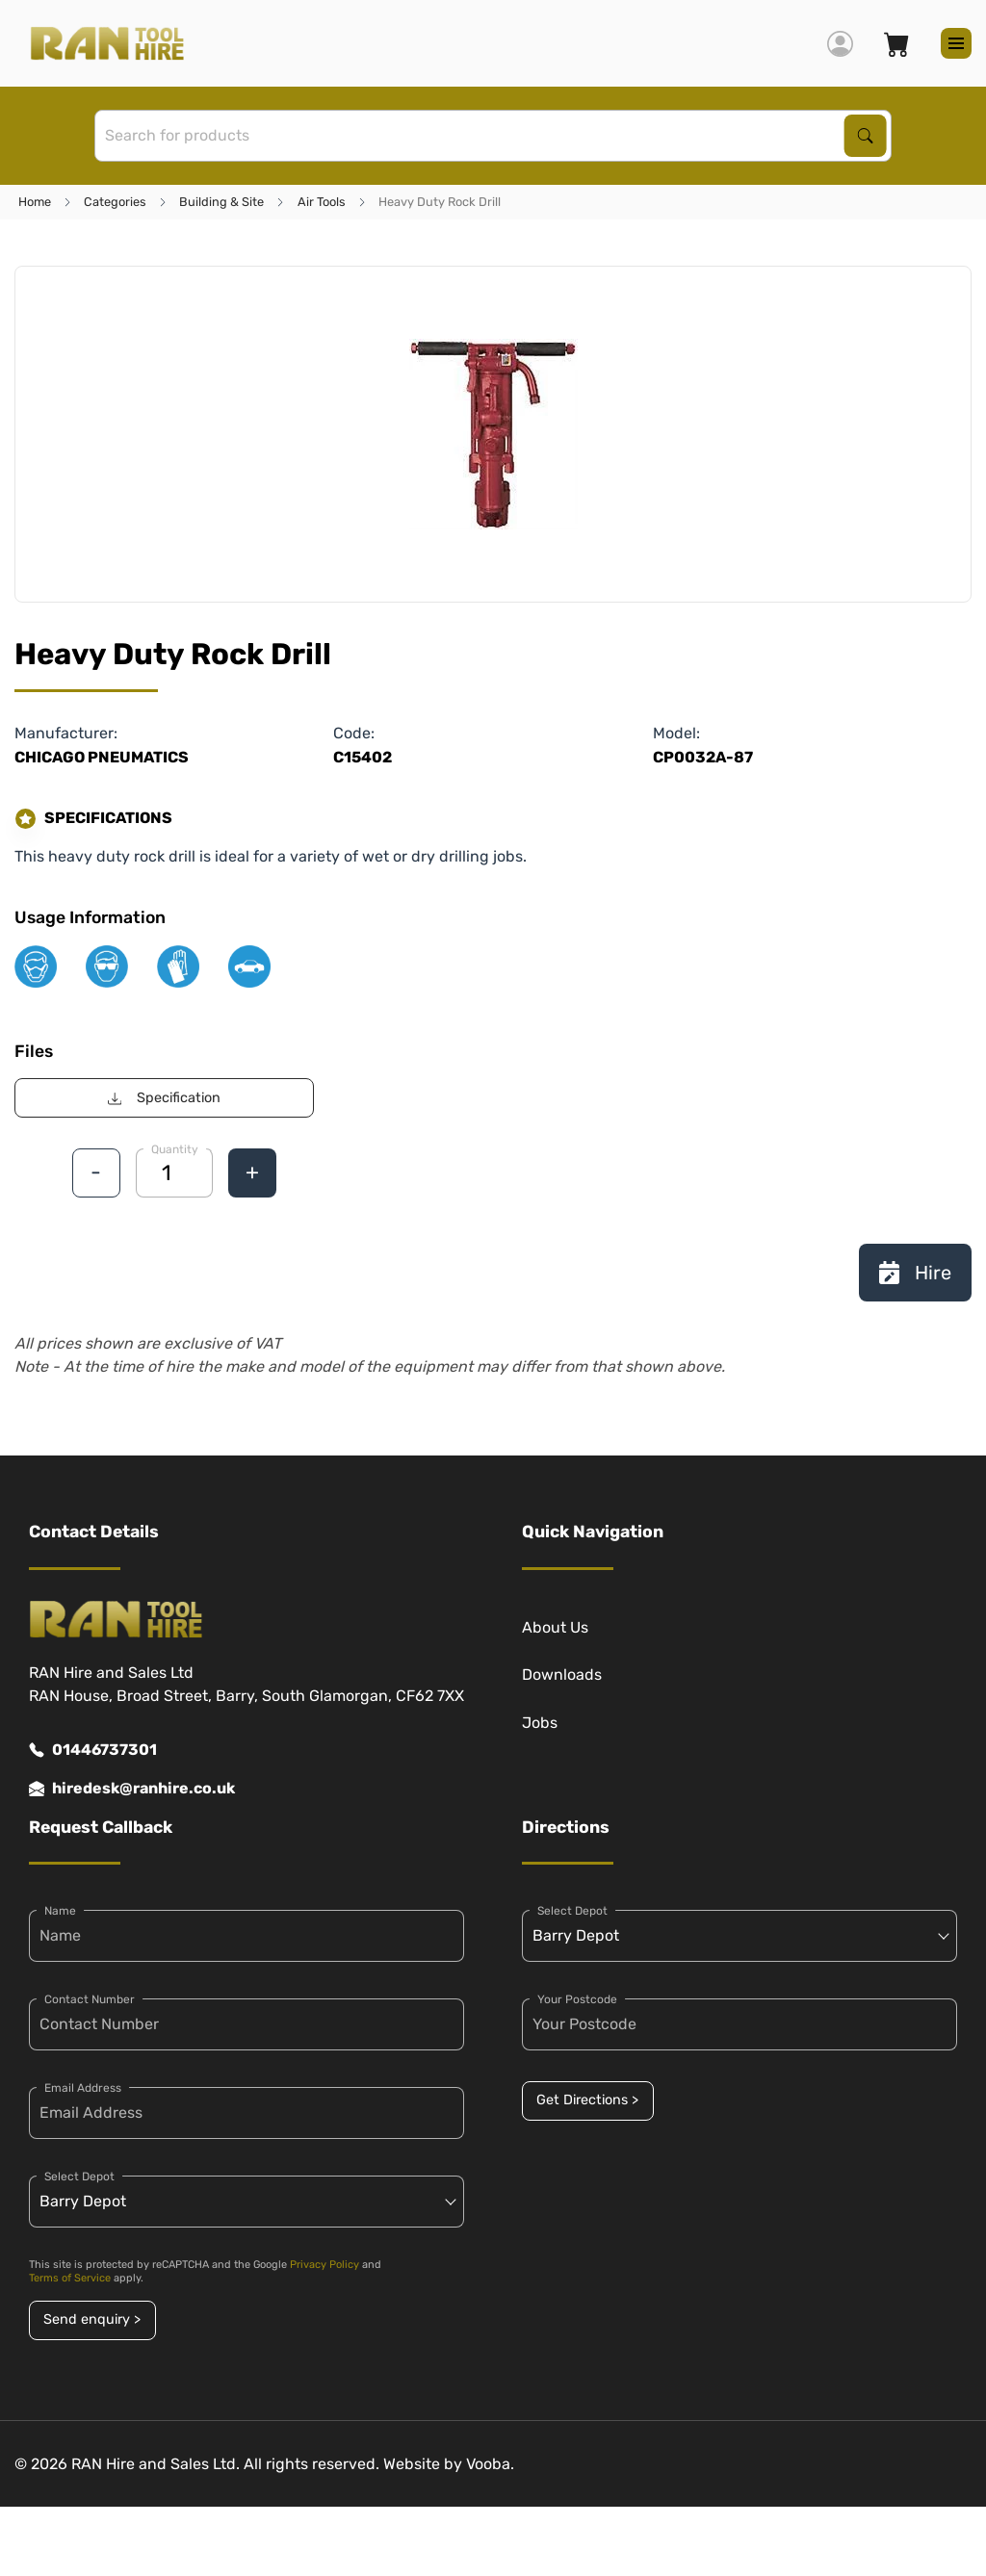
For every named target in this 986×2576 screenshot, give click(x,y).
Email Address (82, 2088)
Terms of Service (70, 2278)
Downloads (562, 1674)
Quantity (174, 1149)
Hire (915, 1272)
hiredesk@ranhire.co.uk (132, 1788)
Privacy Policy (324, 2264)
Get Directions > (587, 2100)
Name (60, 1911)
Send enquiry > (92, 2319)
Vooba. (490, 2464)
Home (34, 201)
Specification (164, 1098)
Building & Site (221, 201)
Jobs (540, 1722)
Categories (115, 201)
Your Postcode (577, 1999)
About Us (555, 1627)
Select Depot (79, 2176)
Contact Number (89, 1999)
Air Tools (322, 201)
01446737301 (93, 1750)
